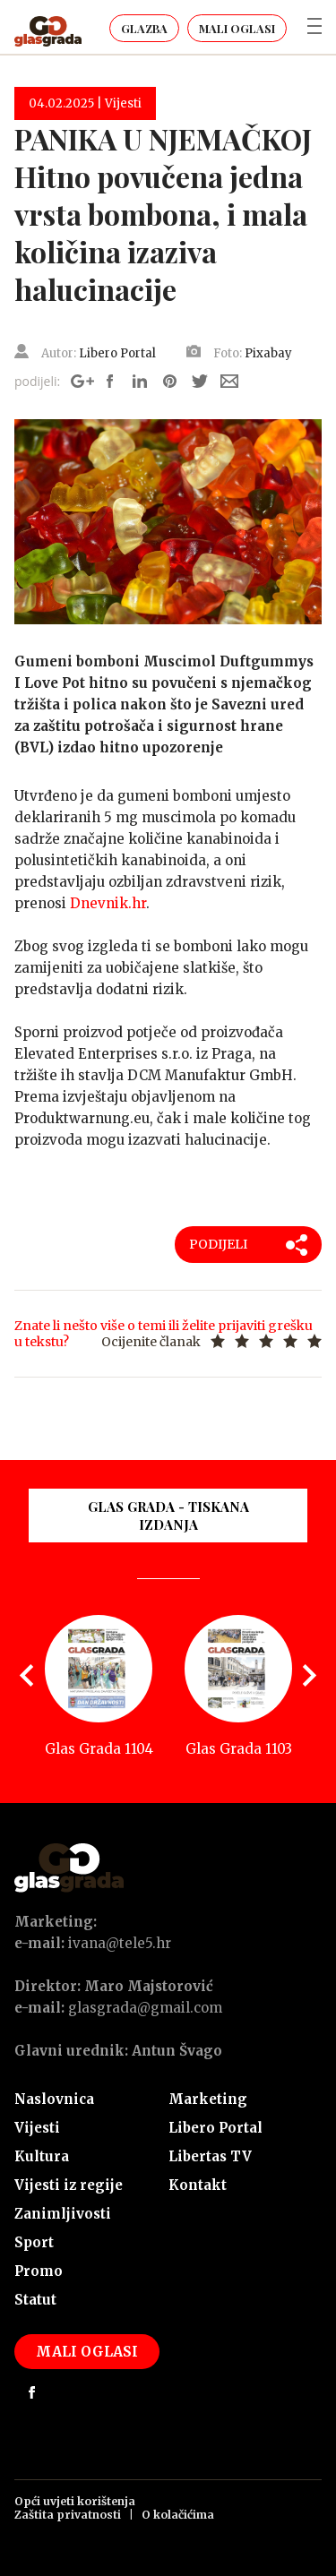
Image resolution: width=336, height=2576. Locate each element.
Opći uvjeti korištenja (74, 2501)
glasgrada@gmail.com (145, 2007)
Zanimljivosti (62, 2213)
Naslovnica (54, 2099)
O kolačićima (178, 2514)
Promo (38, 2271)
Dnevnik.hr (108, 903)
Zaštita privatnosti (67, 2514)
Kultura (41, 2156)
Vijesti (37, 2127)
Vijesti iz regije (68, 2185)
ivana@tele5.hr (119, 1943)
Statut (35, 2299)
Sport (34, 2242)
